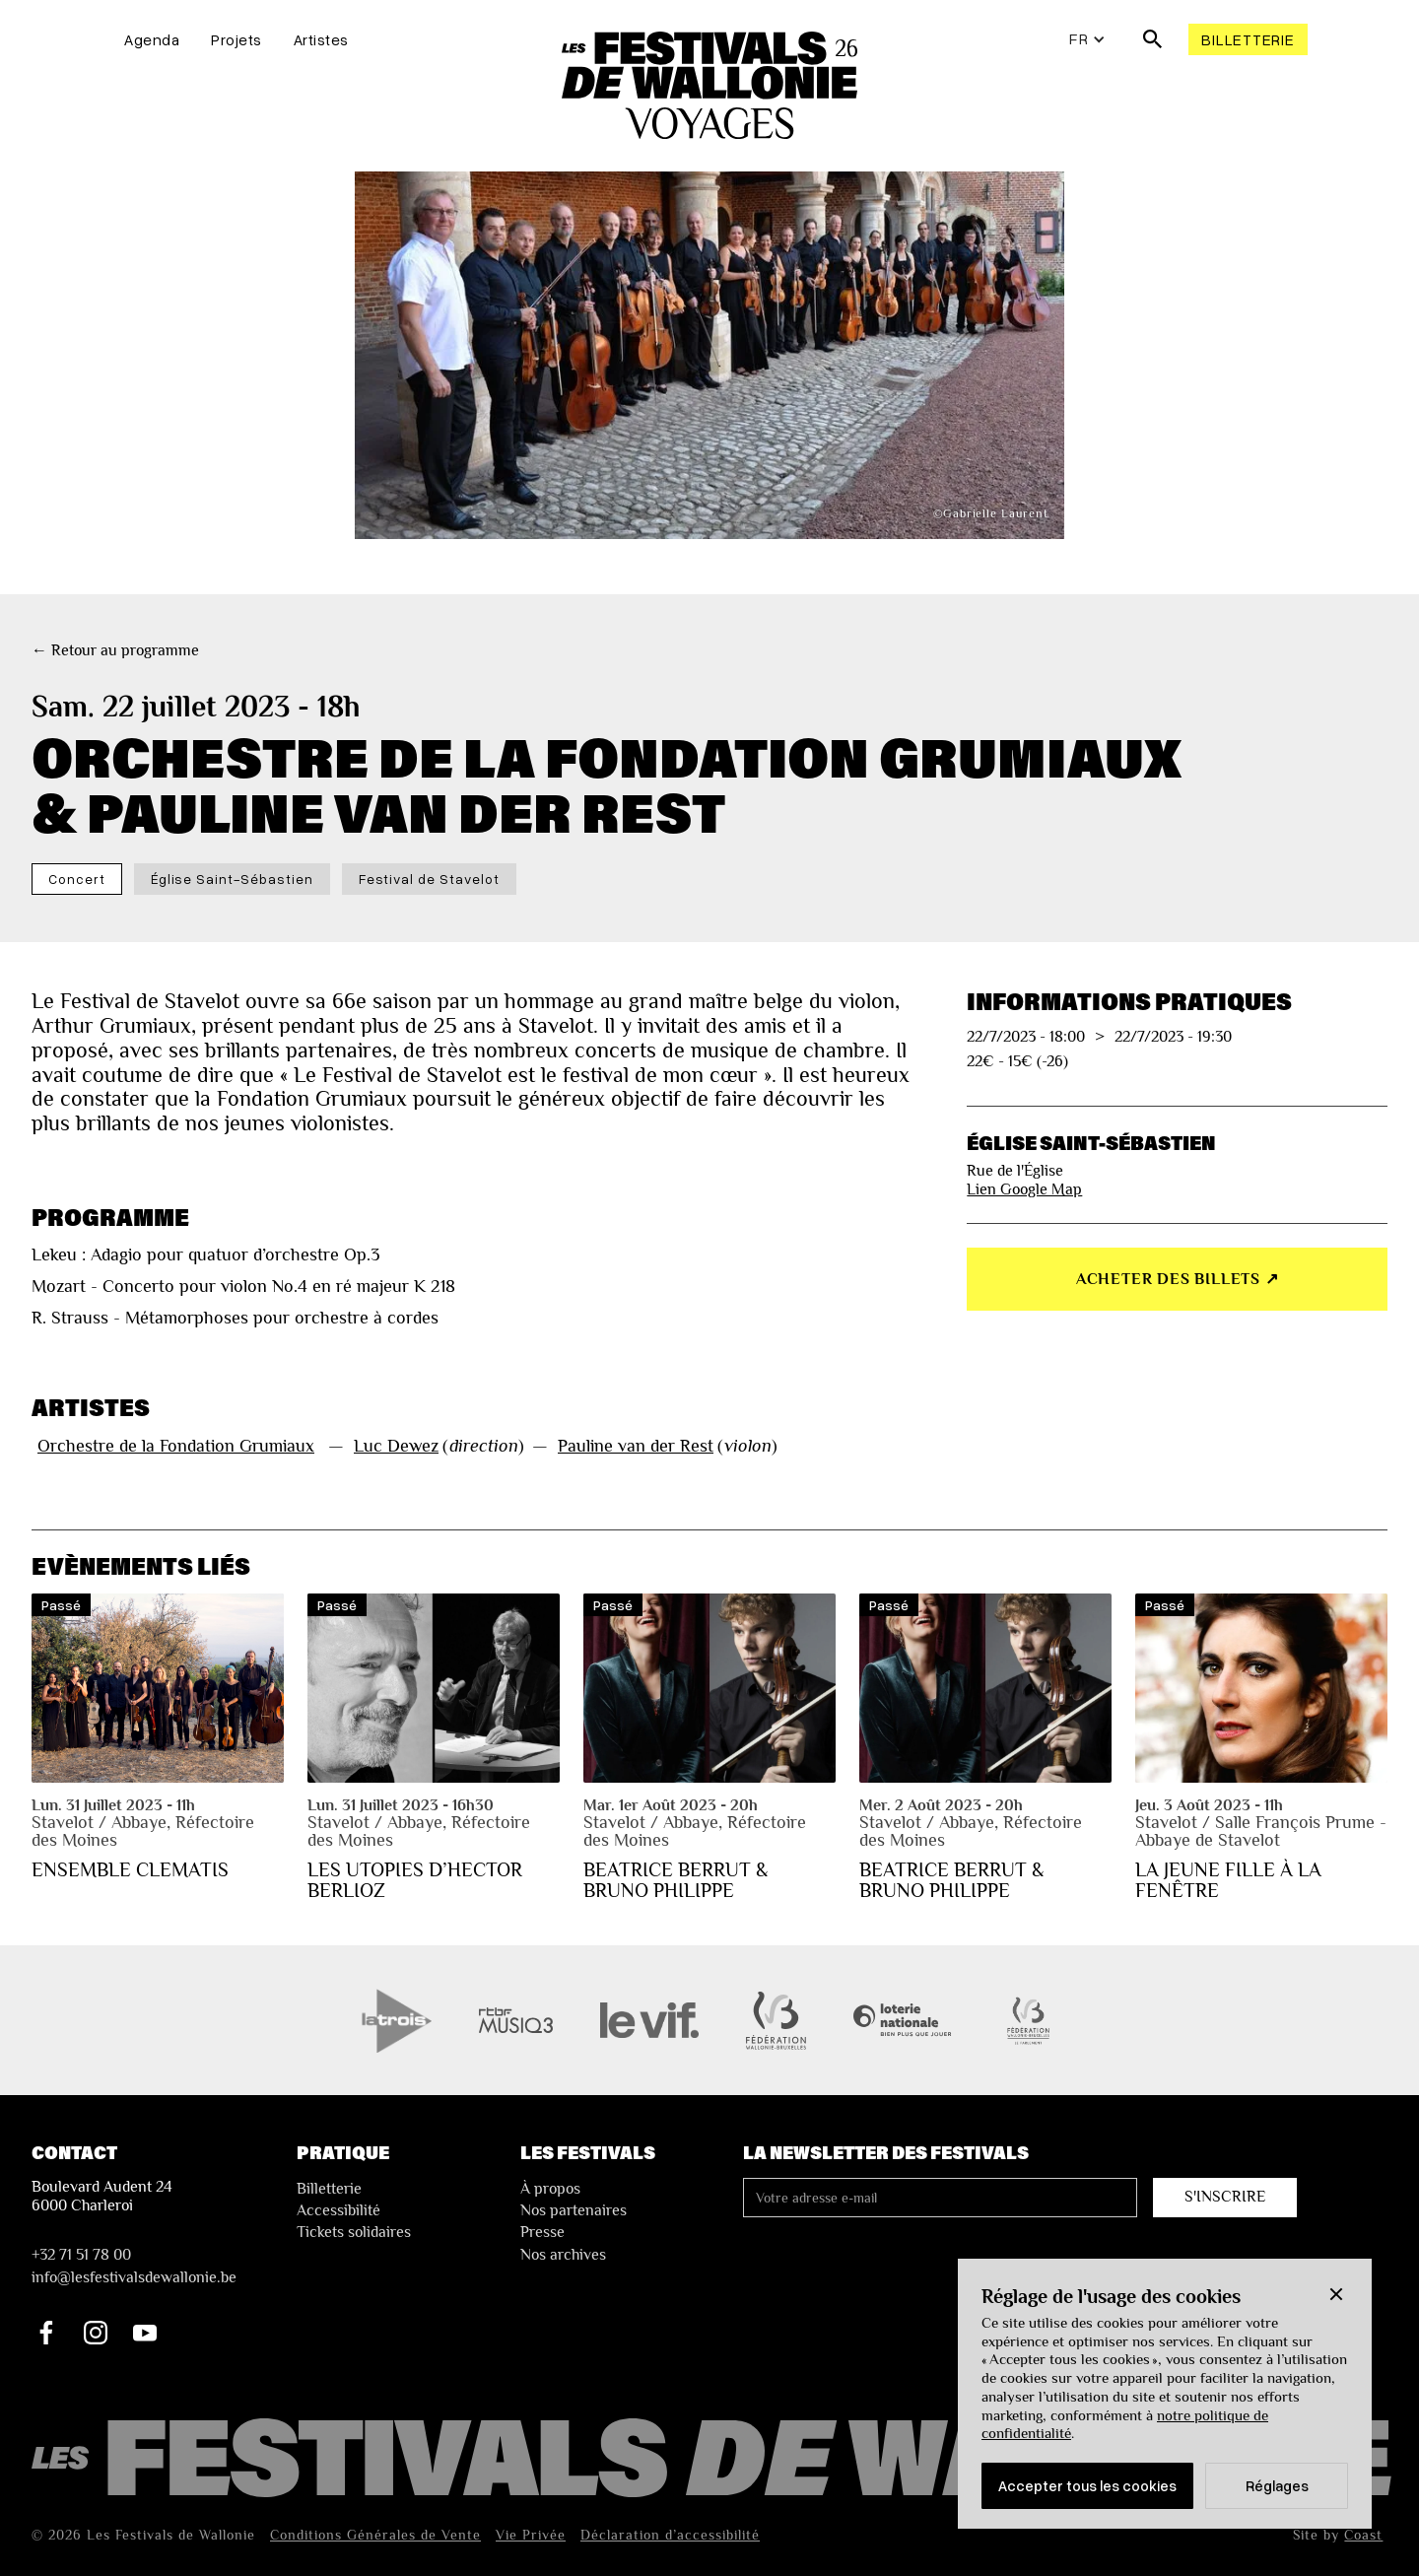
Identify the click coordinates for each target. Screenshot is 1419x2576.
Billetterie (1247, 39)
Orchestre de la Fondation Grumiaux (175, 1446)
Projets (236, 39)
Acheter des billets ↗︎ (1177, 1279)
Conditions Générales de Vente (375, 2534)
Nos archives (563, 2255)
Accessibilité (338, 2210)
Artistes (321, 39)
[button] (1336, 2294)
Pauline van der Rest (635, 1446)
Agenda (151, 39)
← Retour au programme (115, 650)
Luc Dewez (396, 1446)
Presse (542, 2232)
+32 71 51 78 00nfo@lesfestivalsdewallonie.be (134, 2265)
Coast (1363, 2534)
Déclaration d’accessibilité (670, 2534)
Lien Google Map (1024, 1189)
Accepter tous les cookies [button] (1087, 2485)
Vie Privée (531, 2534)
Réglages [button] (1277, 2485)
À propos (550, 2189)
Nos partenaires (573, 2210)
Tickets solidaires (354, 2232)
